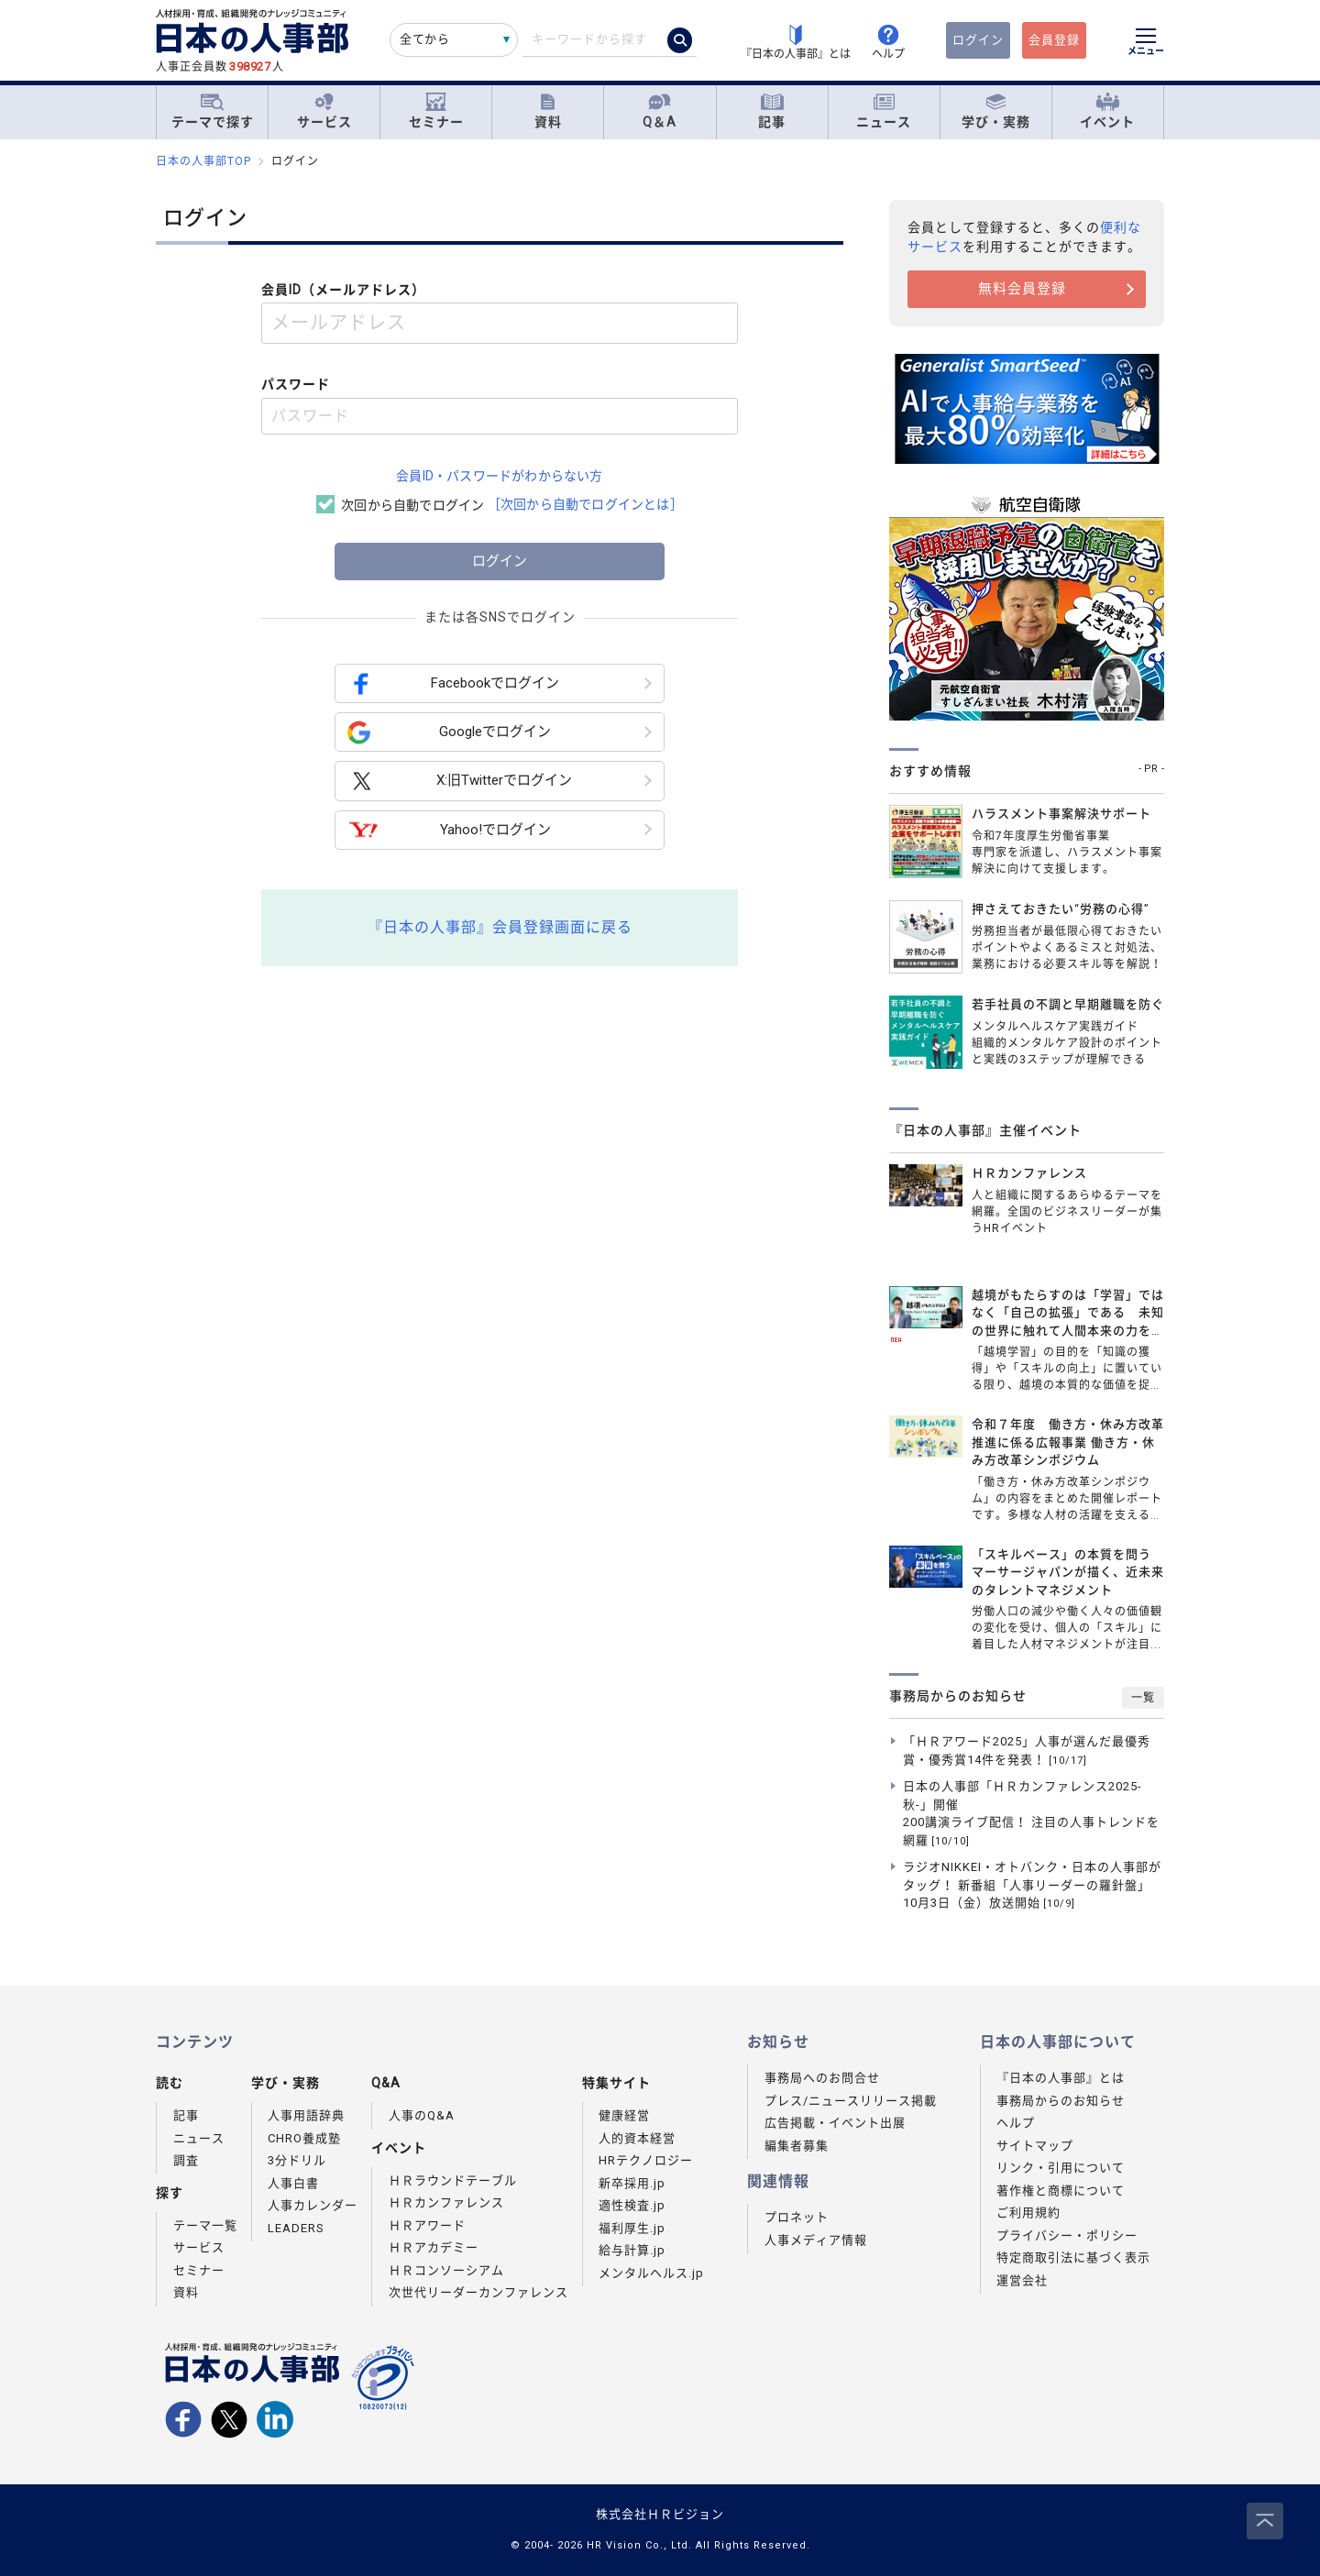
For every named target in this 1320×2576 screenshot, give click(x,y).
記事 (772, 111)
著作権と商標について (1060, 2190)
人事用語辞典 (306, 2115)
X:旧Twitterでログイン (459, 781)
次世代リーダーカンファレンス (478, 2292)
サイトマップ (1034, 2145)
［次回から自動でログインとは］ (585, 504)
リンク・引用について (1060, 2167)
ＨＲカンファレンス (446, 2202)
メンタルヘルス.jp (651, 2273)
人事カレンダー (313, 2205)
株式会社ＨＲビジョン (660, 2514)
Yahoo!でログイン (449, 830)
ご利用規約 (1028, 2212)
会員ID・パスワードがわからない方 (499, 475)
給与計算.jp (632, 2250)
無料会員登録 (1022, 289)
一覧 (1143, 1697)
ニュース (883, 111)
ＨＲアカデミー (433, 2247)
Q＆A (659, 111)
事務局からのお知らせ (1060, 2101)
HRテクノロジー (646, 2160)
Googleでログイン (449, 732)
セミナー (436, 111)
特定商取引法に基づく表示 (1073, 2257)
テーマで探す (212, 111)
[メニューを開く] (1146, 44)
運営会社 (1022, 2280)
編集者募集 (796, 2145)
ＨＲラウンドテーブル (453, 2180)
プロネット (796, 2217)
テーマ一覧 (205, 2225)
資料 (548, 111)
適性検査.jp (632, 2205)
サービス (324, 111)
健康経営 (624, 2115)
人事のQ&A (422, 2115)
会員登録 (1054, 40)
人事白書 (293, 2183)
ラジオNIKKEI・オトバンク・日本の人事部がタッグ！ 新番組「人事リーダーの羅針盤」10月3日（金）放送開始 (1032, 1885)
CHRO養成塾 (304, 2138)
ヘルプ (1015, 2123)
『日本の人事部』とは (1060, 2078)
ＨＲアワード (427, 2225)
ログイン (978, 40)
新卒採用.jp (632, 2183)
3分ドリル (297, 2160)
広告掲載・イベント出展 (835, 2123)
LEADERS (296, 2228)
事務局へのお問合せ (822, 2078)
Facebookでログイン (453, 683)
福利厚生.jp (632, 2228)
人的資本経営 (637, 2138)
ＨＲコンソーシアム (446, 2270)
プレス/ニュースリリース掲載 (850, 2101)
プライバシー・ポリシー (1067, 2235)
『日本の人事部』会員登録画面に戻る (500, 927)
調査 (186, 2160)
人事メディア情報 (815, 2240)
